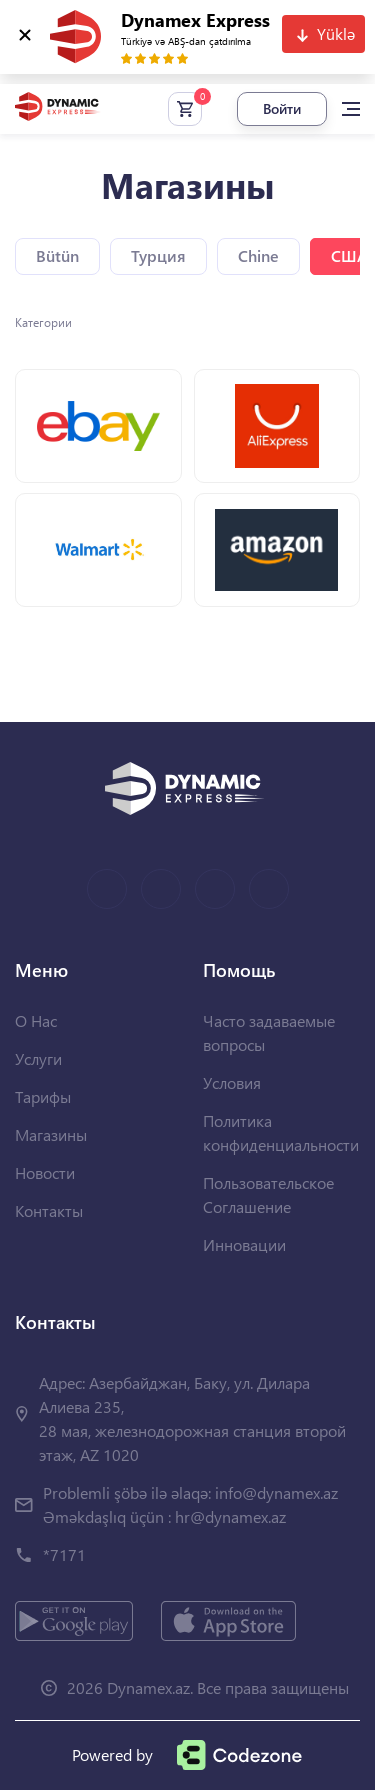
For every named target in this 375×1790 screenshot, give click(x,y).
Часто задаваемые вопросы (269, 1032)
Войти (282, 108)
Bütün (57, 255)
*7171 (64, 1554)
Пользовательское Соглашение (268, 1194)
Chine (258, 255)
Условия (232, 1082)
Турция (158, 255)
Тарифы (43, 1096)
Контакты (49, 1210)
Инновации (244, 1244)
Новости (45, 1172)
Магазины (51, 1134)
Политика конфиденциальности (281, 1132)
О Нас (36, 1020)
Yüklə (336, 33)
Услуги (38, 1058)
